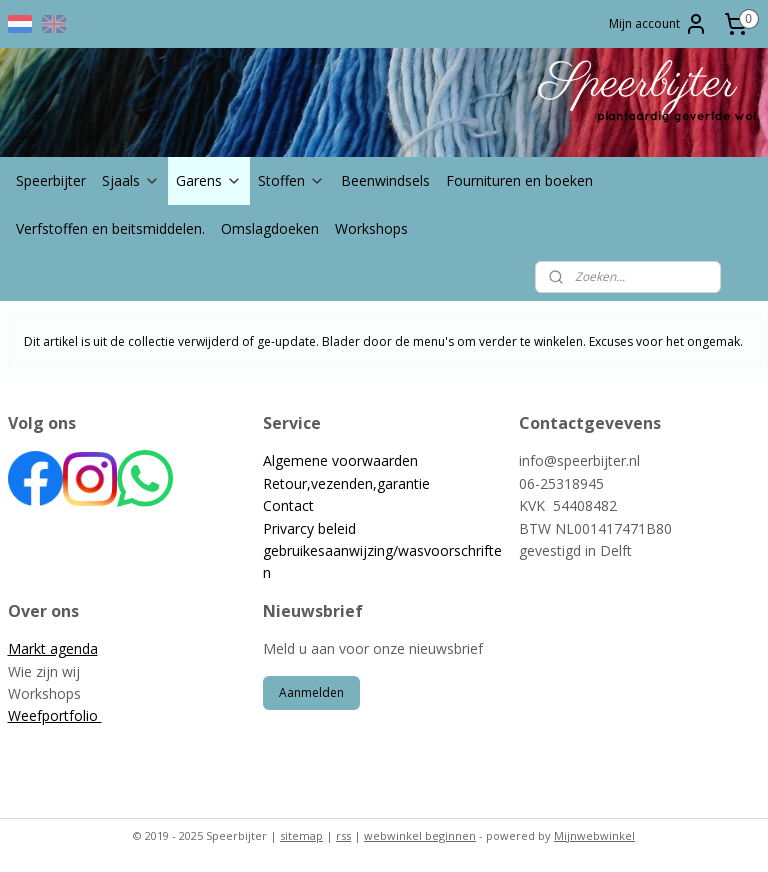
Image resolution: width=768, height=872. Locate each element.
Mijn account (658, 24)
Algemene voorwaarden (340, 460)
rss (343, 835)
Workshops (371, 228)
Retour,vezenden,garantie (346, 483)
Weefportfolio (55, 715)
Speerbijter (51, 180)
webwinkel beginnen (420, 835)
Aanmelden (311, 692)
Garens (209, 180)
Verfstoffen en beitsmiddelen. (110, 228)
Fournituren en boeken (519, 180)
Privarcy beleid (309, 528)
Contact (288, 505)
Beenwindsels (385, 180)
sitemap (301, 835)
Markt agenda (53, 648)
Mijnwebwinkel (594, 835)
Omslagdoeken (270, 228)
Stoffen (291, 180)
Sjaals (131, 180)
